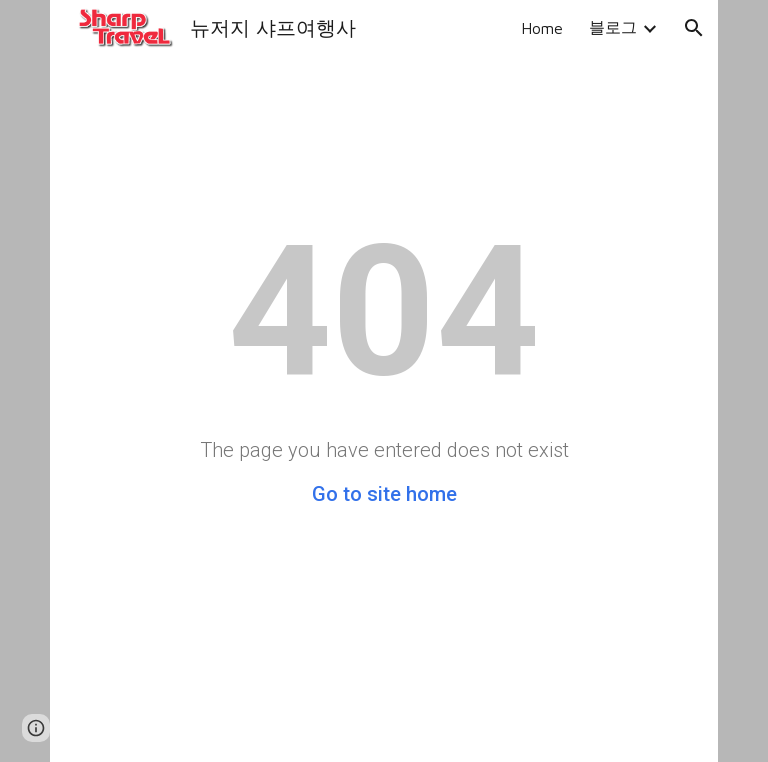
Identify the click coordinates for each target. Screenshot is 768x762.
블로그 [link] (613, 27)
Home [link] (542, 28)
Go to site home (384, 494)
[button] (694, 28)
